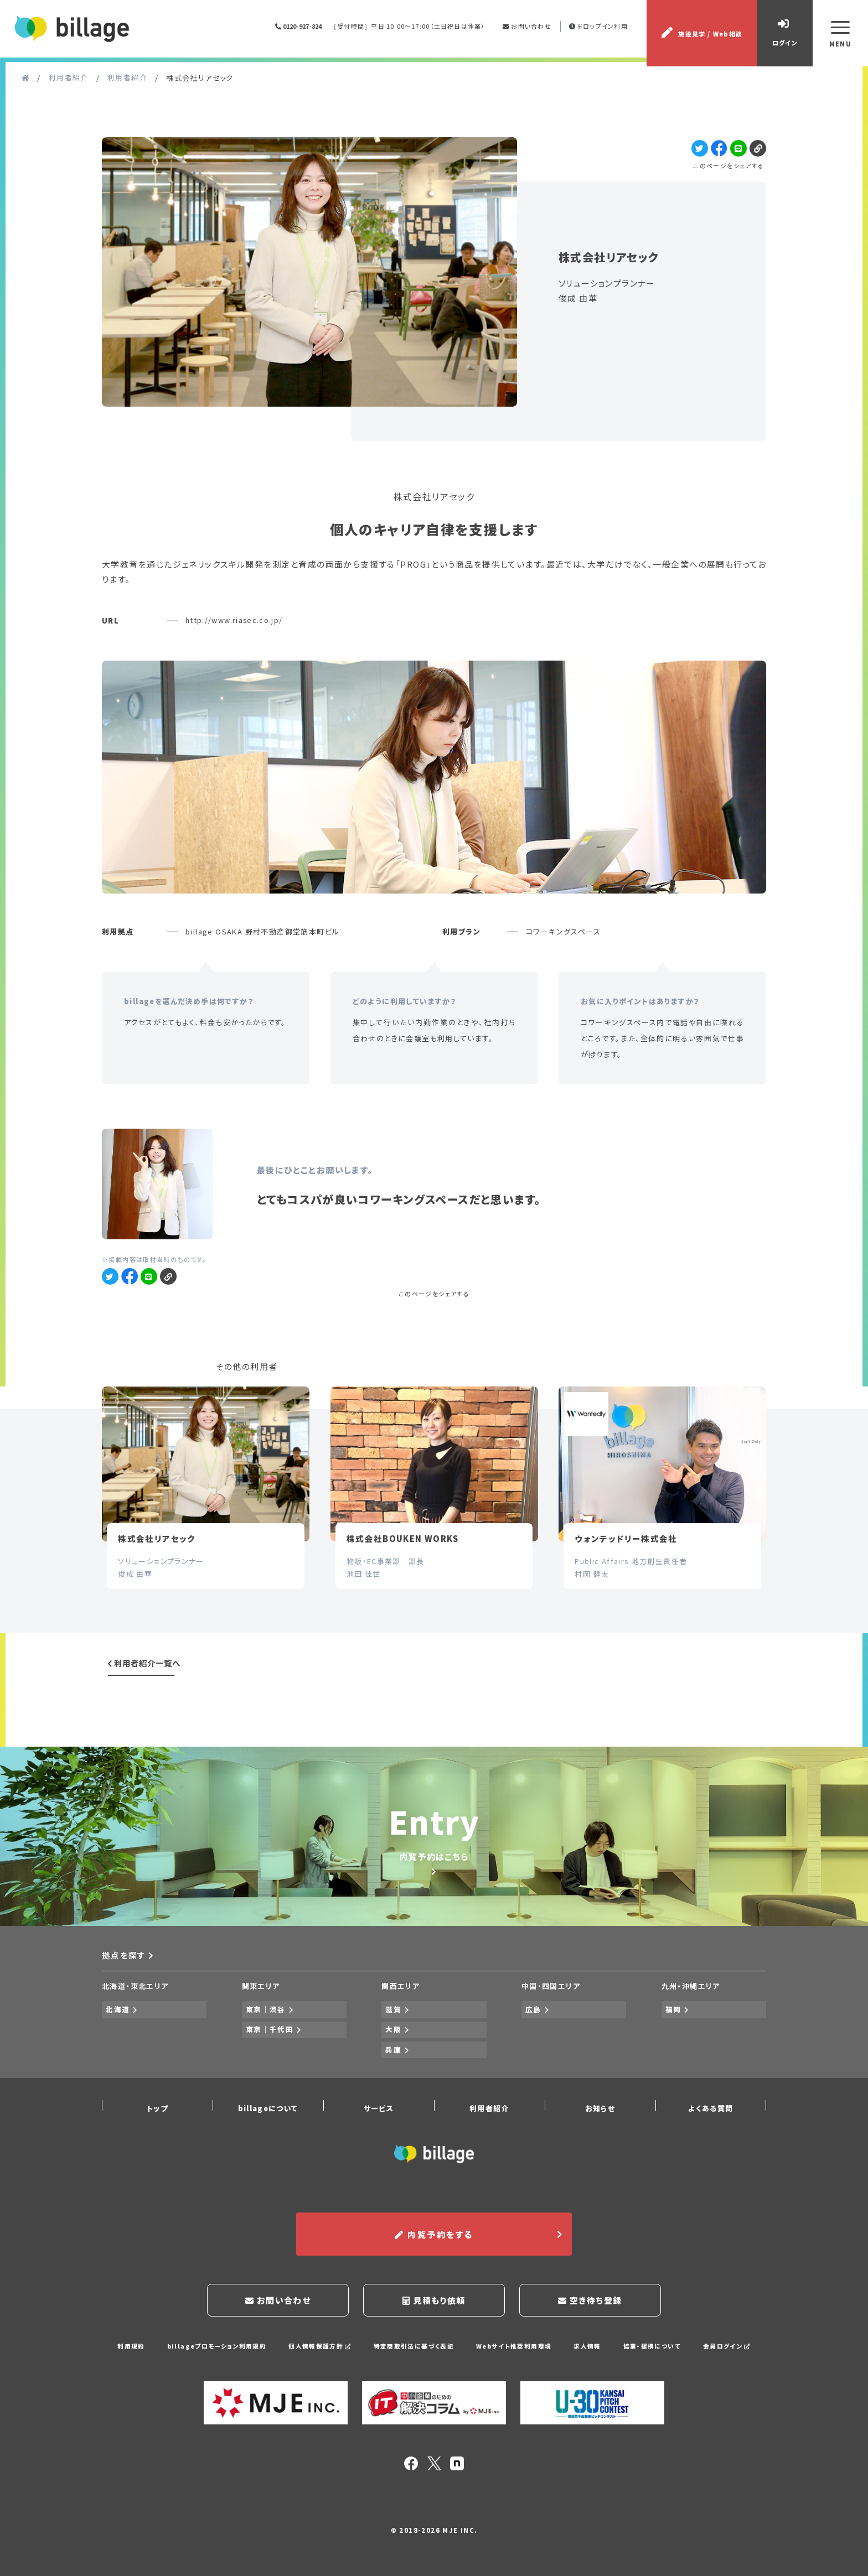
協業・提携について (653, 2348)
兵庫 (393, 2061)
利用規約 (129, 2348)
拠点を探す (128, 1976)
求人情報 (588, 2348)
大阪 (393, 2045)
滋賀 (393, 2029)
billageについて (267, 2115)
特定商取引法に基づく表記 (413, 2348)
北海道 (118, 2029)
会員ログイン (728, 2348)
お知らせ (600, 2115)
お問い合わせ (527, 30)
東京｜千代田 (270, 2045)
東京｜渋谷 (266, 2029)
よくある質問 (710, 2115)
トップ (157, 2115)
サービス (379, 2115)
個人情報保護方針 (319, 2348)
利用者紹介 (489, 2115)
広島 (533, 2029)
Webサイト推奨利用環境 (514, 2348)
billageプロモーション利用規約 (214, 2348)
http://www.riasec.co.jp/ (234, 629)
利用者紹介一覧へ (143, 1679)
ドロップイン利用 (600, 30)
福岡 (674, 2029)
